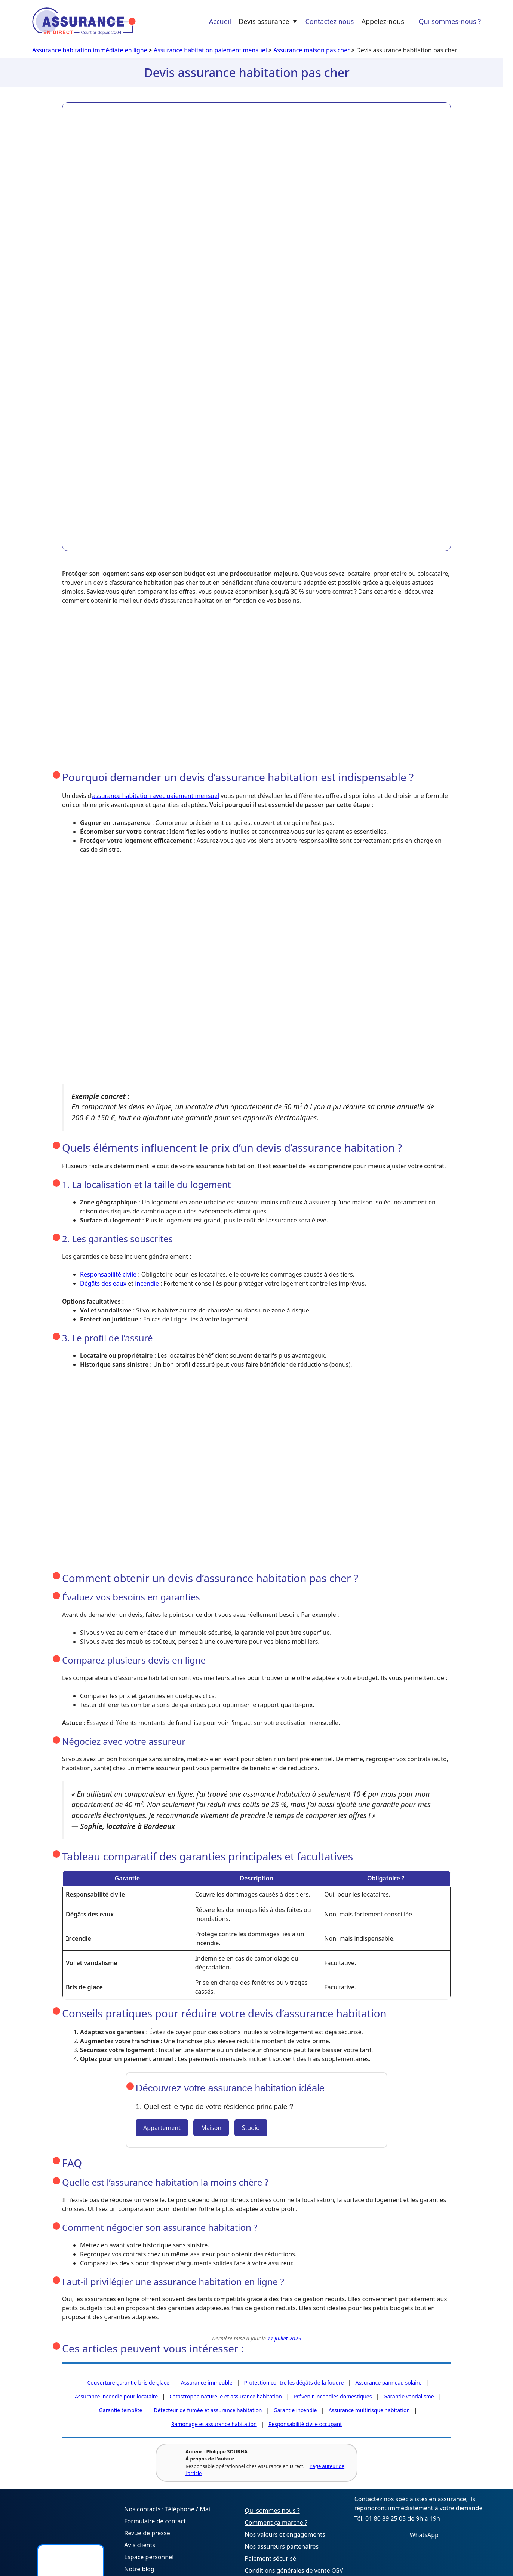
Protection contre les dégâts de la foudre (294, 2382)
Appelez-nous (382, 21)
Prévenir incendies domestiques (333, 2396)
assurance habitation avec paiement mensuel (155, 796)
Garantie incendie (295, 2410)
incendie (147, 1283)
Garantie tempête (120, 2410)
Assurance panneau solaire (388, 2382)
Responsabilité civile (108, 1274)
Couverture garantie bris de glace (128, 2382)
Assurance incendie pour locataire (116, 2396)
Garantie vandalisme (408, 2396)
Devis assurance (268, 21)
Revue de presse (147, 2533)
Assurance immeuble (207, 2382)
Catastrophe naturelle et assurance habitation (225, 2396)
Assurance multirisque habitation (369, 2410)
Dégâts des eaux (103, 1283)
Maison (211, 2128)
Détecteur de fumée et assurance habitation (208, 2410)
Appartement (162, 2128)
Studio (251, 2128)
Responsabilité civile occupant (305, 2424)
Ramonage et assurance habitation (214, 2424)
